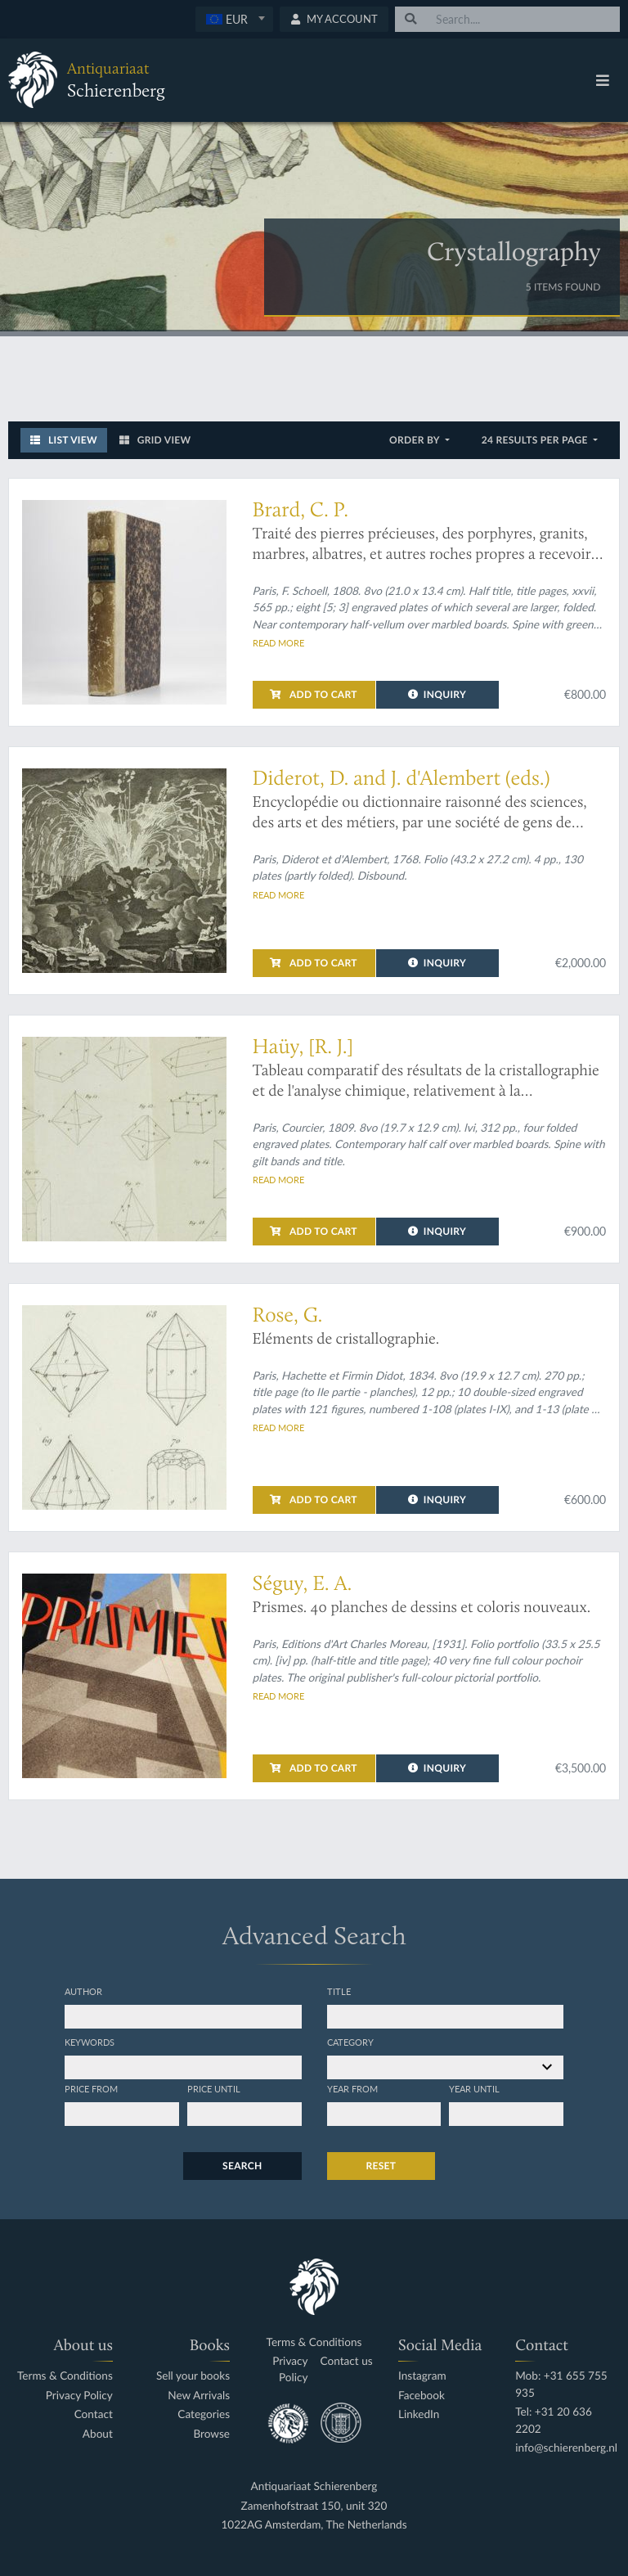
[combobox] (234, 19)
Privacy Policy (79, 2395)
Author (83, 1990)
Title (339, 1990)
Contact (93, 2414)
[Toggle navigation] (602, 80)
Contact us (347, 2361)
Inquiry (437, 694)
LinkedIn (418, 2414)
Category (350, 2041)
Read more (278, 642)
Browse (211, 2434)
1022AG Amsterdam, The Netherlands (313, 2525)
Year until (474, 2088)
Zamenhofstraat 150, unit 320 (314, 2506)
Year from (352, 2088)
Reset (381, 2166)
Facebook (421, 2395)
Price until (213, 2088)
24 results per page (536, 440)
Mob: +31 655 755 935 (561, 2384)
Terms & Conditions (65, 2376)
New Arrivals (199, 2395)
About (98, 2434)
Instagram (422, 2376)
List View (63, 440)
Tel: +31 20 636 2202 (553, 2420)
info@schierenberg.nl (566, 2448)
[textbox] (234, 19)
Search (242, 2166)
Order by (415, 440)
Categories (203, 2414)
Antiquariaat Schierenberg (314, 2486)
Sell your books (193, 2376)
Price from (91, 2088)
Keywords (89, 2041)
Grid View (155, 440)
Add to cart (313, 694)
